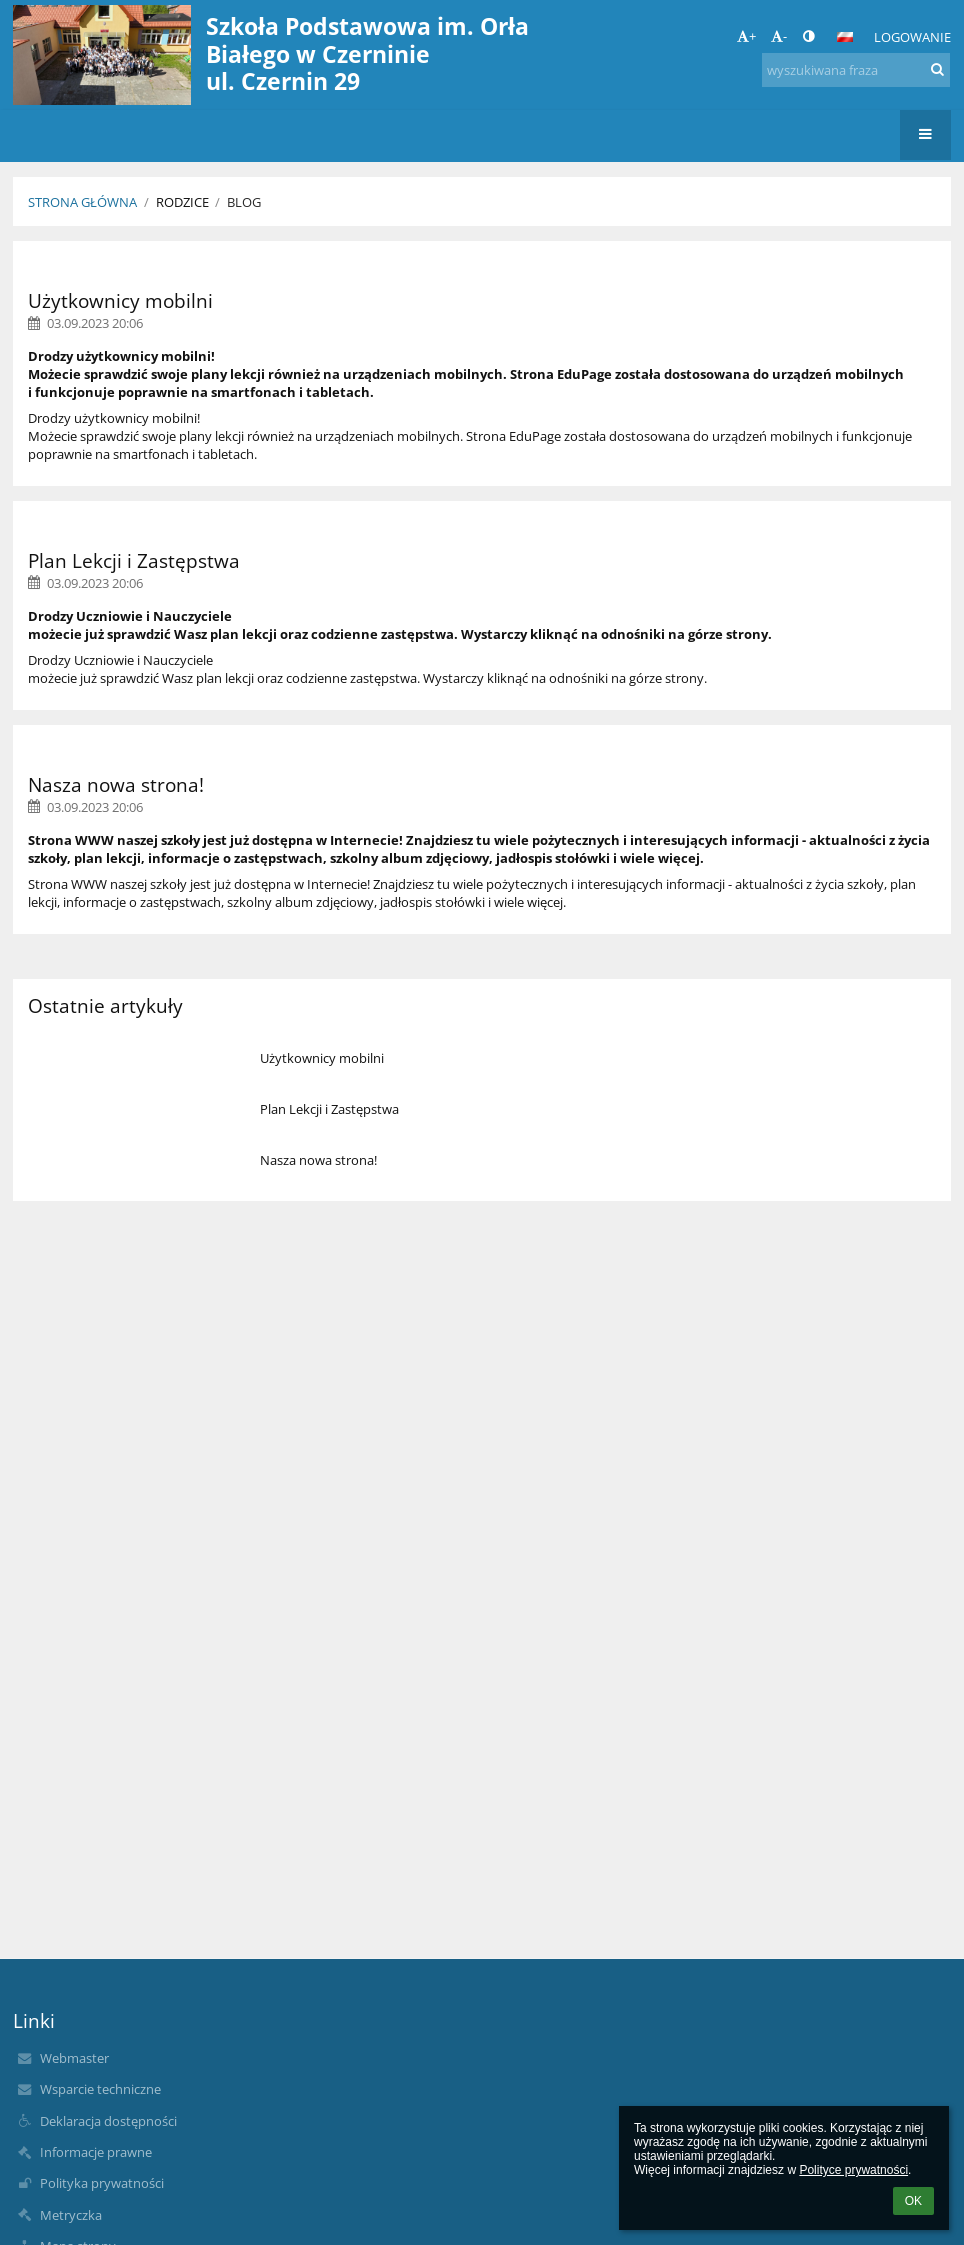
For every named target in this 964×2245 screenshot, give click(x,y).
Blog (244, 202)
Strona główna (82, 202)
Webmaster (74, 2058)
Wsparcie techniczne (100, 2089)
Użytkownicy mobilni (322, 1058)
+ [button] (746, 36)
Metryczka (71, 2215)
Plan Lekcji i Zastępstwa (329, 1109)
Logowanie (912, 37)
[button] (845, 37)
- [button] (779, 36)
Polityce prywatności (853, 2170)
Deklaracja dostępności (108, 2121)
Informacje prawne (96, 2152)
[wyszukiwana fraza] (856, 70)
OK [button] (913, 2201)
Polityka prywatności (102, 2183)
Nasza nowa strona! (318, 1160)
